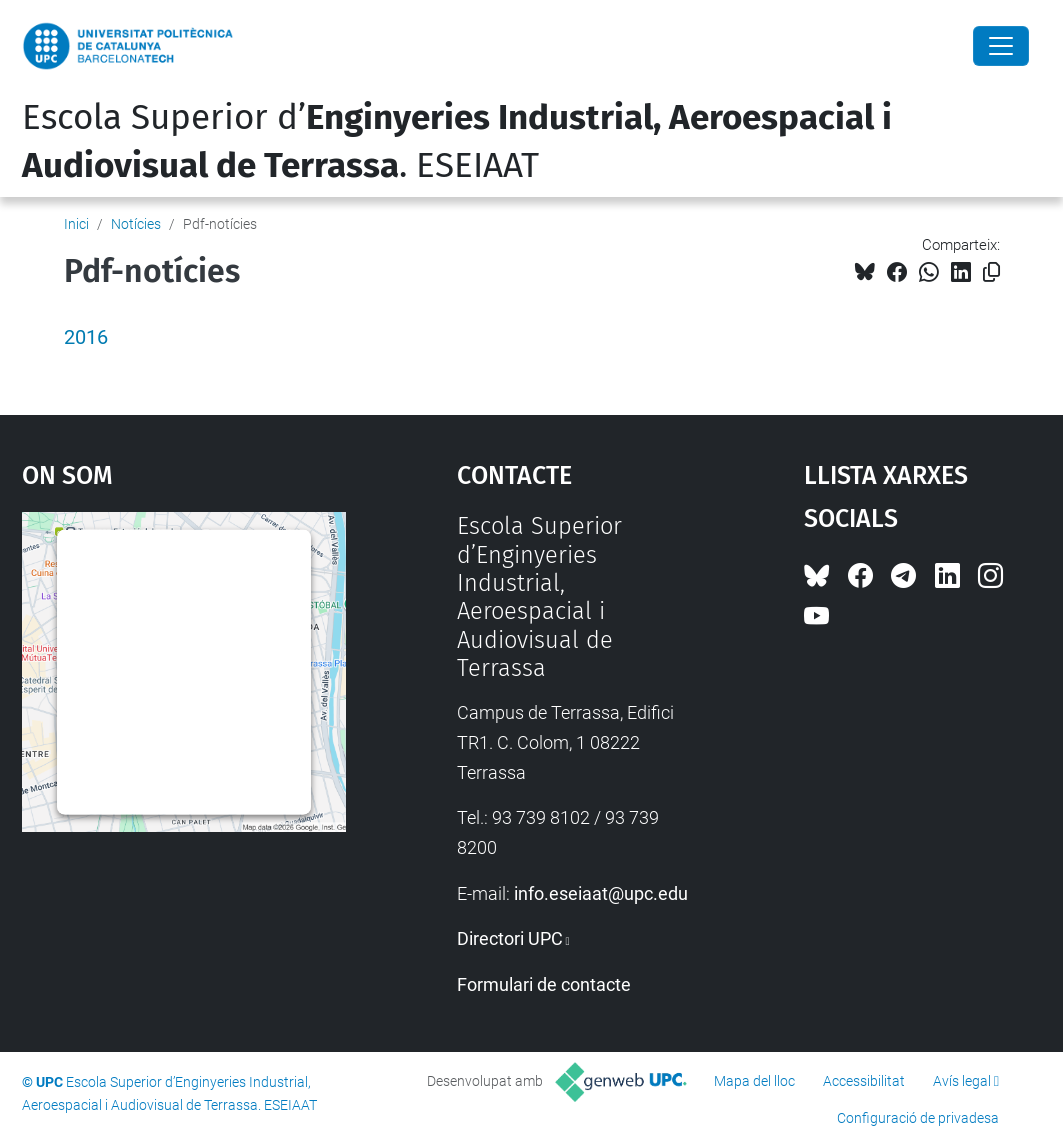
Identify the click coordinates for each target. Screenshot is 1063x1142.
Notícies (136, 224)
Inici (76, 224)
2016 (86, 337)
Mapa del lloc (754, 1081)
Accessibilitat (864, 1081)
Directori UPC (510, 938)
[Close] (1001, 46)
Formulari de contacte (544, 984)
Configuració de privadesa (918, 1118)
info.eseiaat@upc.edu (601, 893)
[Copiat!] (991, 272)
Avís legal (962, 1081)
